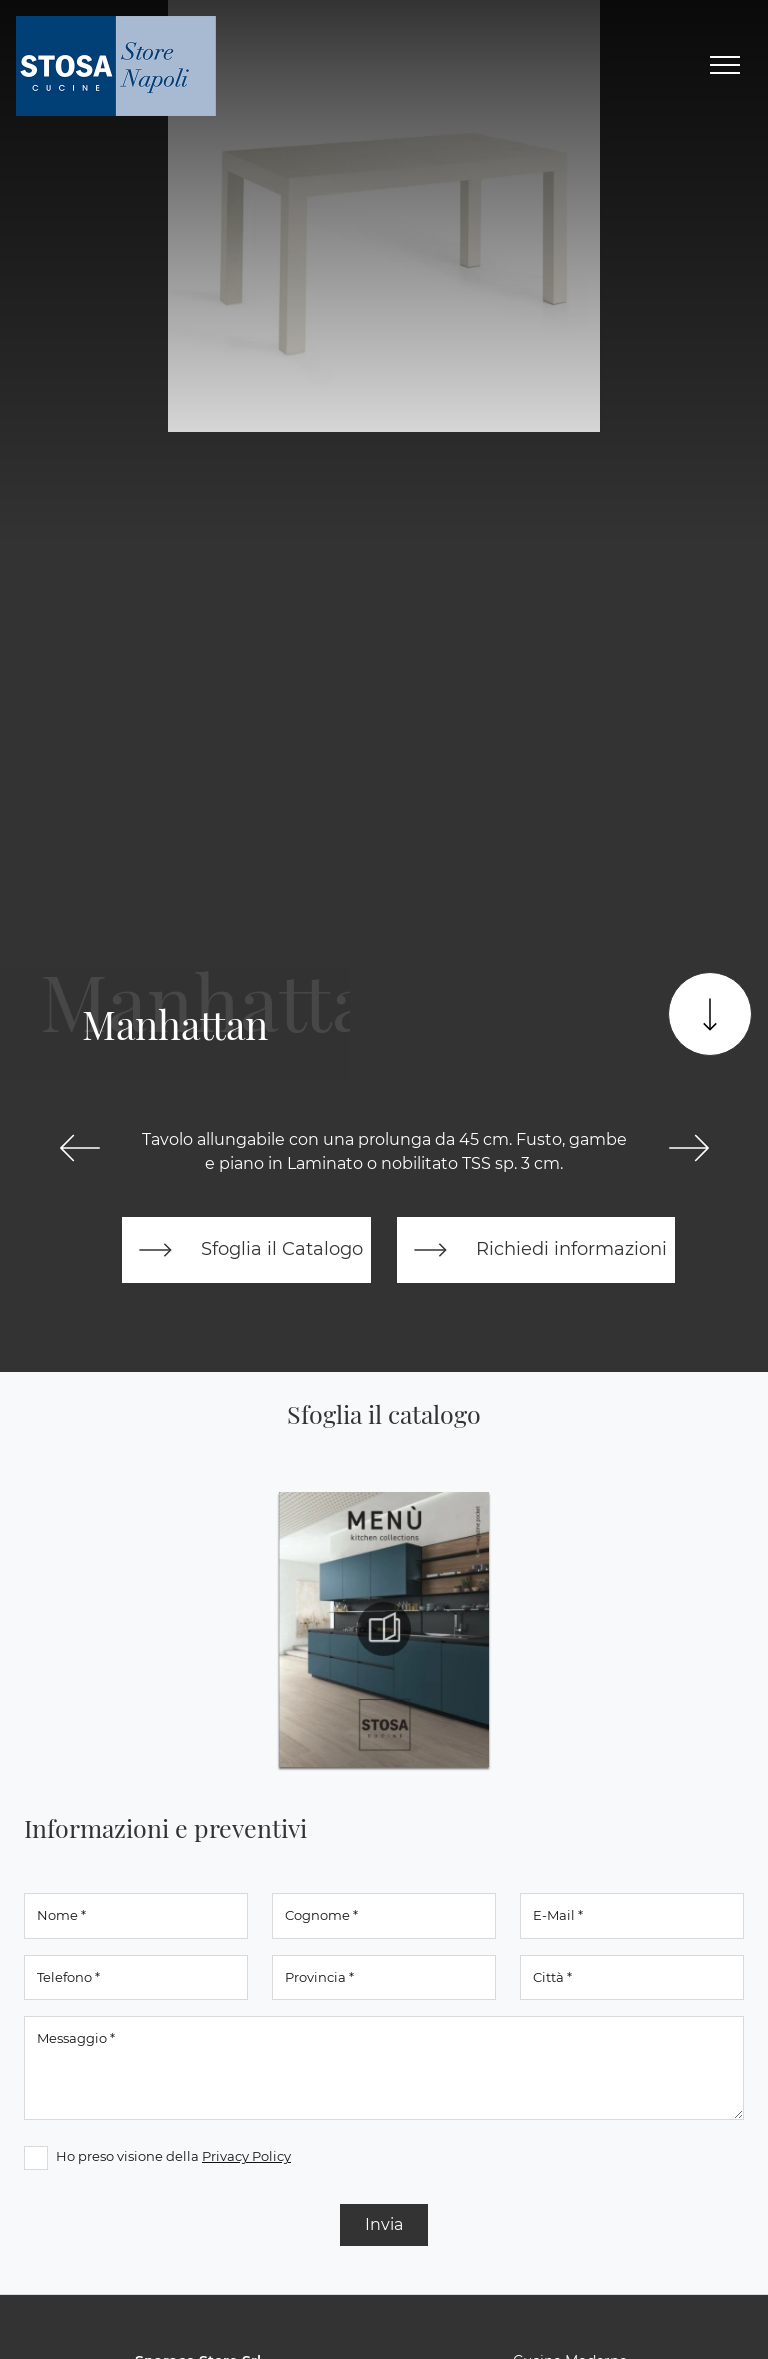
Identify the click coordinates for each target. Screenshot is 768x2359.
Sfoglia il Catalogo (246, 1250)
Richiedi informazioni (536, 1250)
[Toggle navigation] (725, 66)
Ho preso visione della (173, 2156)
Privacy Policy (246, 2156)
